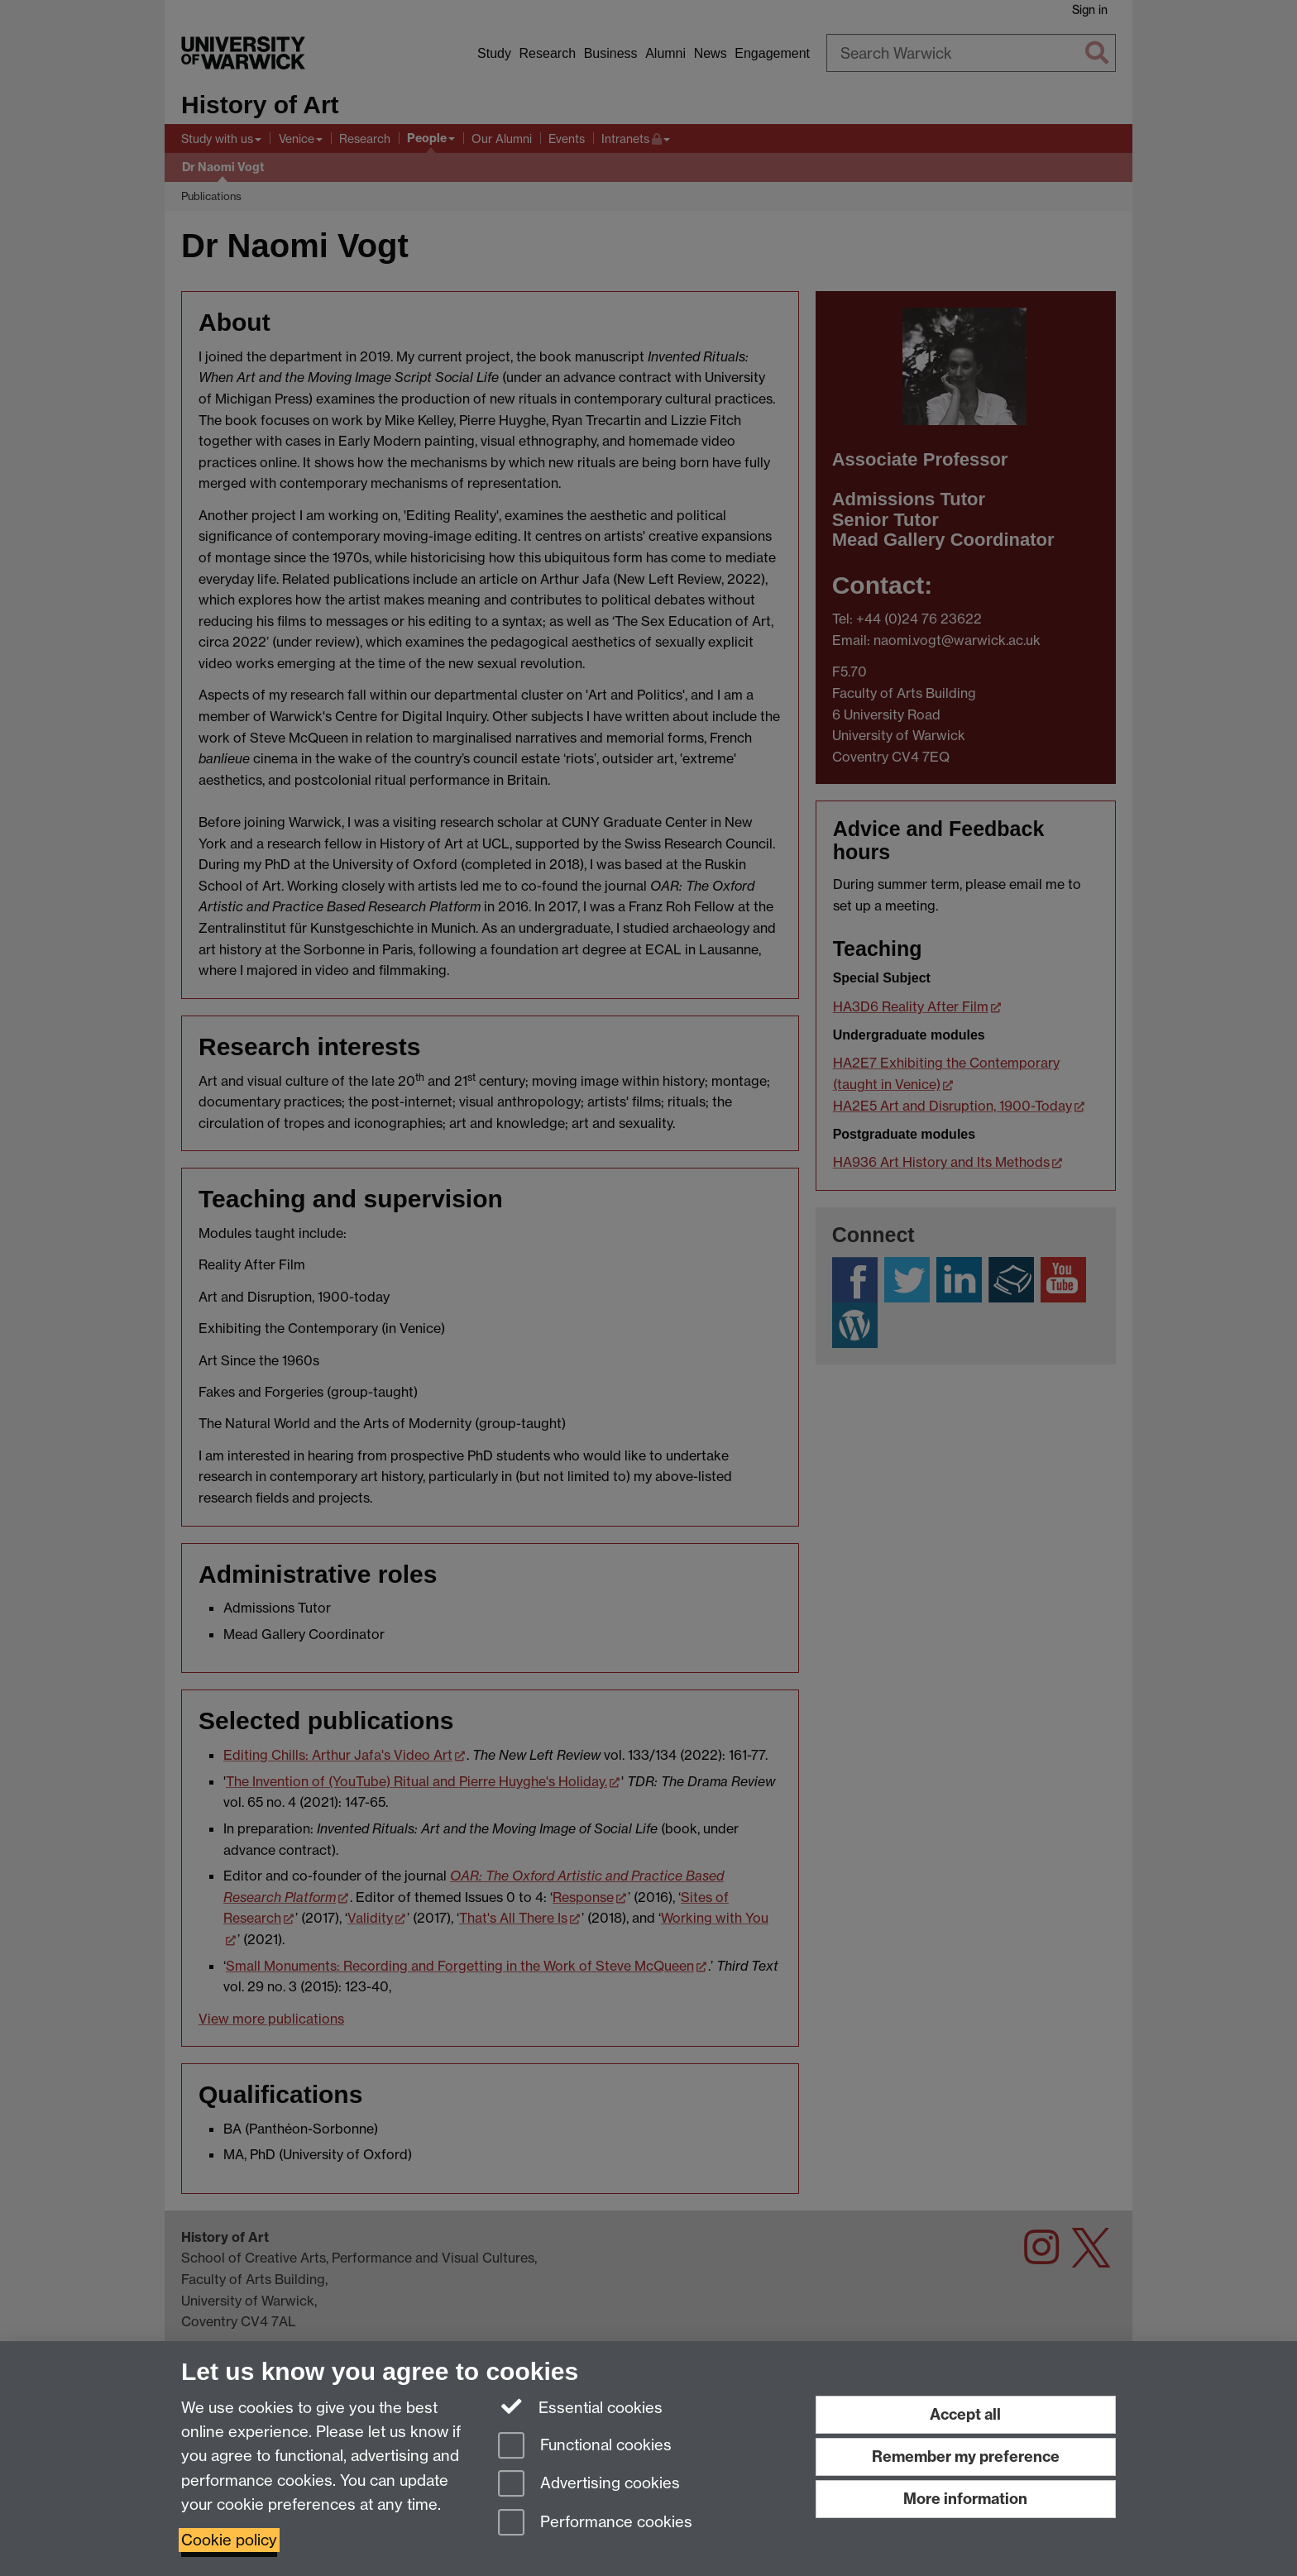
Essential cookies (580, 2406)
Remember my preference (966, 2456)
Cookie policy (229, 2540)
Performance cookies (595, 2523)
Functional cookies (585, 2446)
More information (965, 2498)
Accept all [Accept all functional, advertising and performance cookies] (965, 2414)
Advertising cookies (589, 2484)
